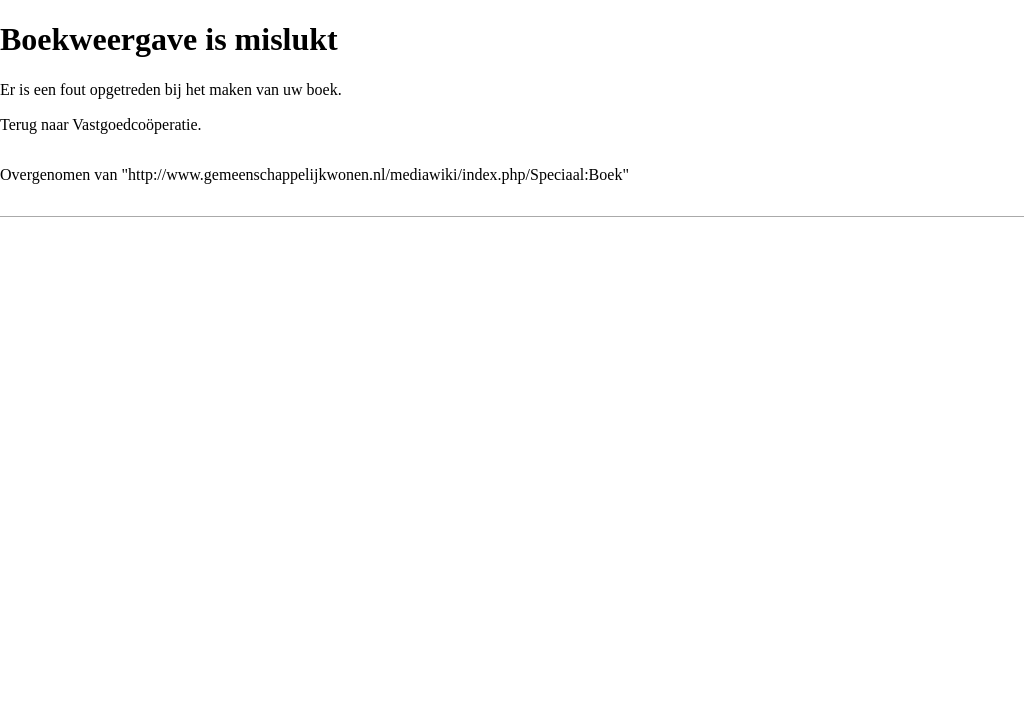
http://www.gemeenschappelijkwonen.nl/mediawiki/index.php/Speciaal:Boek (375, 174)
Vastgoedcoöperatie (134, 124)
